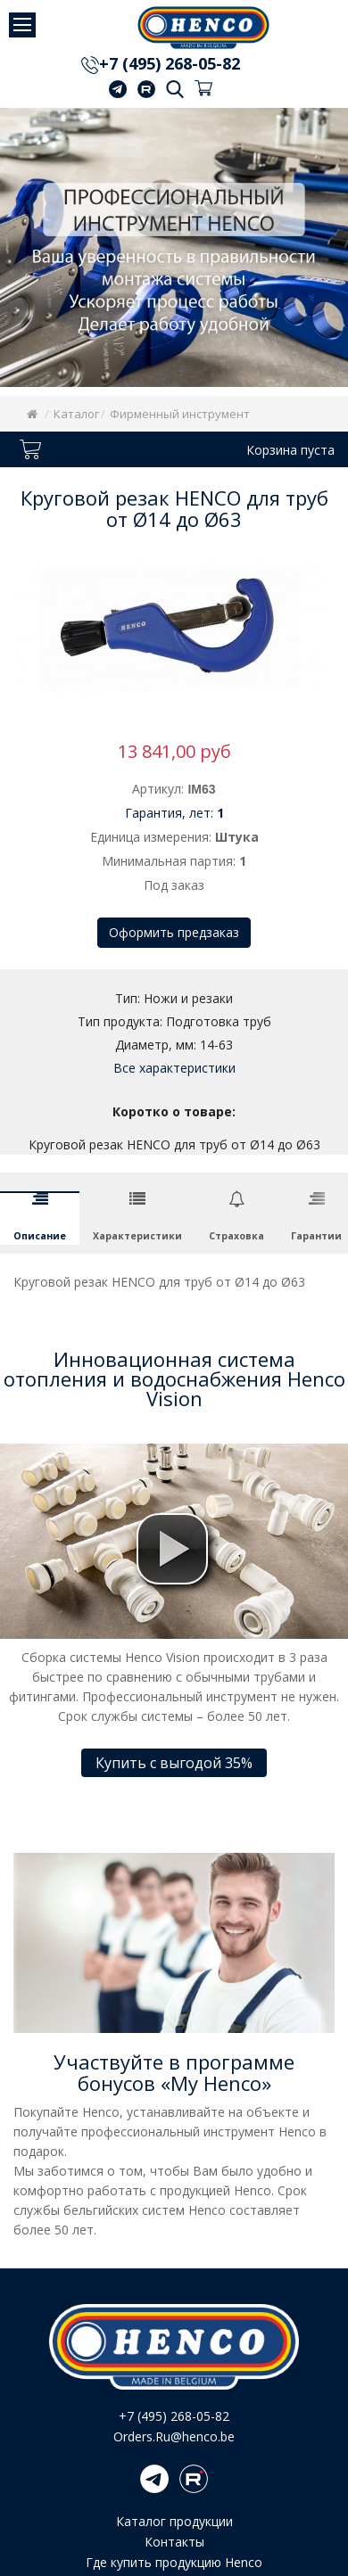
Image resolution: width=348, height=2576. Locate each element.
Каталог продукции (174, 2521)
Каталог (76, 414)
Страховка (236, 1236)
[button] (172, 1548)
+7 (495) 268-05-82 (169, 65)
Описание (39, 1236)
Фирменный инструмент (180, 414)
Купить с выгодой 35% (174, 1763)
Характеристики (137, 1236)
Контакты (174, 2541)
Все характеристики (174, 1067)
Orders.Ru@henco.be (174, 2436)
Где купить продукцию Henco (174, 2562)
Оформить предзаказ (174, 932)
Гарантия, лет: (174, 812)
